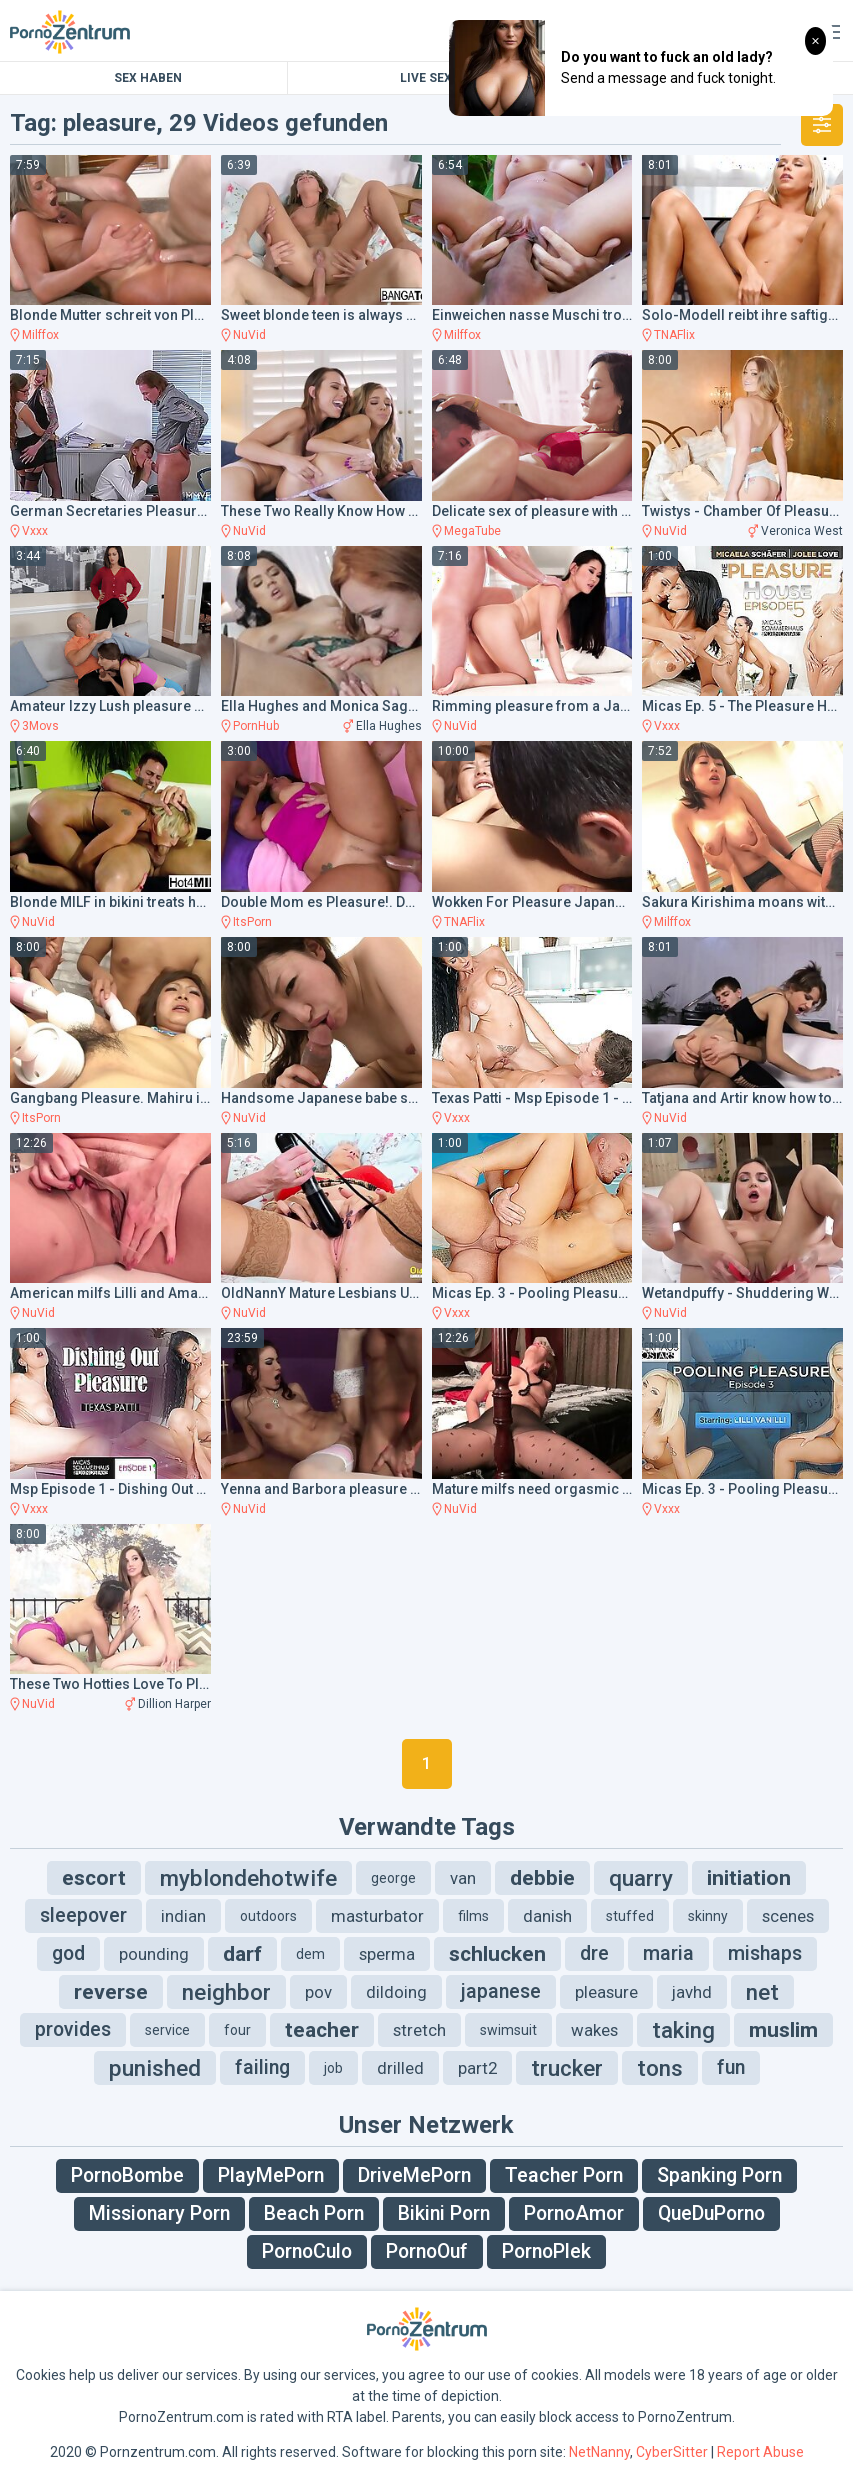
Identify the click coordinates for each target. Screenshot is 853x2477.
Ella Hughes (389, 726)
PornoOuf (427, 2251)
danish (547, 1916)
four (237, 2030)
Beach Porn (314, 2213)
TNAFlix (674, 335)
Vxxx (35, 531)
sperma (387, 1954)
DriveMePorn (414, 2175)
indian (183, 1916)
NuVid (249, 335)
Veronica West (802, 531)
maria (668, 1953)
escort (94, 1878)
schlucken (497, 1954)
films (473, 1916)
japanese (501, 1991)
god (68, 1953)
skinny (708, 1916)
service (167, 2030)
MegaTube (472, 531)
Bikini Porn (444, 2213)
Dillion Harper (174, 1704)
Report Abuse (760, 2452)
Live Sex (426, 78)
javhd (692, 1992)
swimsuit (508, 2030)
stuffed (630, 1916)
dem (310, 1954)
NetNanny (599, 2452)
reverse (111, 1992)
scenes (788, 1916)
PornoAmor (574, 2213)
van (463, 1878)
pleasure (606, 1992)
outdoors (268, 1916)
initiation (749, 1878)
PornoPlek (546, 2251)
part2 (477, 2068)
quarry (641, 1878)
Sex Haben (148, 78)
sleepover (83, 1915)
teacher (322, 2030)
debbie (542, 1878)
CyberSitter (672, 2452)
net (762, 1992)
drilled (400, 2068)
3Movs (40, 726)
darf (242, 1954)
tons (660, 2068)
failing (262, 2067)
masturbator (377, 1916)
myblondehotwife (248, 1878)
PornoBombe (127, 2175)
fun (731, 2067)
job (333, 2068)
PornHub (256, 726)
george (393, 1878)
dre (594, 1953)
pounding (154, 1954)
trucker (567, 2068)
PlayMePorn (271, 2175)
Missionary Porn (159, 2213)
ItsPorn (252, 922)
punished (155, 2068)
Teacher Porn (564, 2175)
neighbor (226, 1992)
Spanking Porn (719, 2175)
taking (683, 2030)
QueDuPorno (711, 2213)
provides (73, 2029)
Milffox (40, 335)
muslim (783, 2030)
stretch (419, 2030)
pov (318, 1992)
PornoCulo (307, 2251)
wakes (594, 2030)
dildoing (396, 1992)
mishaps (765, 1953)
